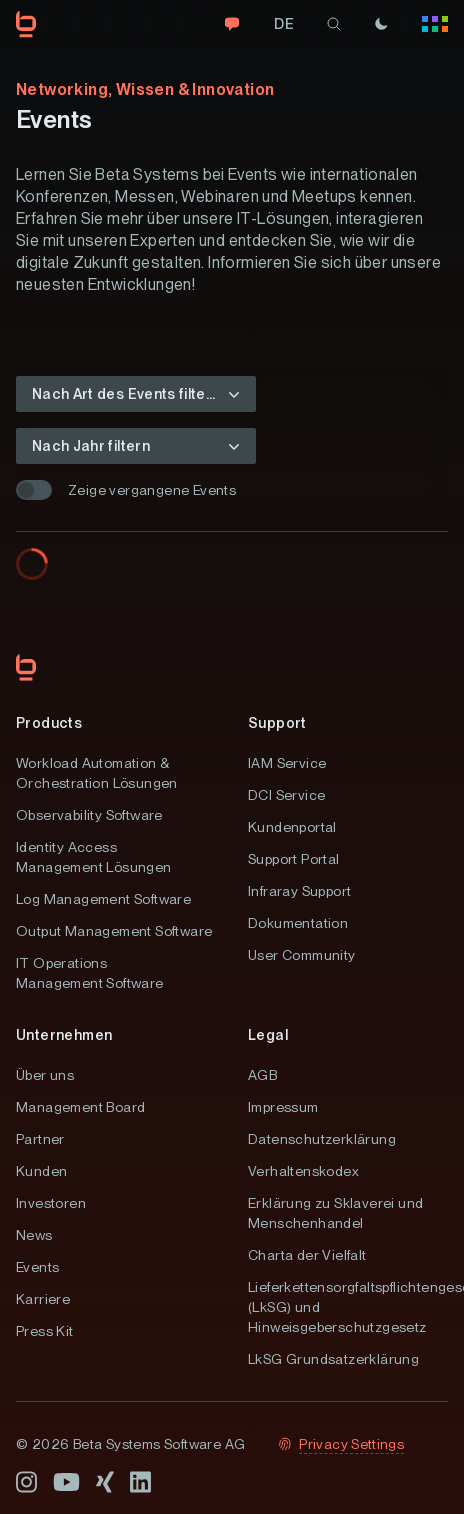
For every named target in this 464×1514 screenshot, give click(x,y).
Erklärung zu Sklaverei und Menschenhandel (335, 1213)
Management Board (80, 1107)
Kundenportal (292, 827)
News (34, 1235)
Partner (40, 1139)
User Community (302, 955)
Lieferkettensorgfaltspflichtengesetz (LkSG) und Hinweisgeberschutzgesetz (348, 1307)
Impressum (283, 1107)
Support (277, 723)
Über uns (45, 1075)
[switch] (34, 490)
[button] (136, 394)
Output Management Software (114, 931)
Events (37, 1267)
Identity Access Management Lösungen (94, 857)
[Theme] (381, 24)
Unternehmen (64, 1035)
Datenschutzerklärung (322, 1139)
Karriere (43, 1299)
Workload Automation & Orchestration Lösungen (97, 773)
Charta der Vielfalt (307, 1255)
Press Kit (45, 1331)
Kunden (41, 1171)
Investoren (51, 1203)
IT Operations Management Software (90, 973)
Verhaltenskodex (303, 1171)
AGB (262, 1075)
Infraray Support (299, 891)
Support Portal (294, 859)
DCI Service (286, 795)
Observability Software (89, 815)
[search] (334, 24)
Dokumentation (298, 923)
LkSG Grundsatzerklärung (333, 1359)
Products (49, 723)
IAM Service (287, 763)
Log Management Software (103, 899)
